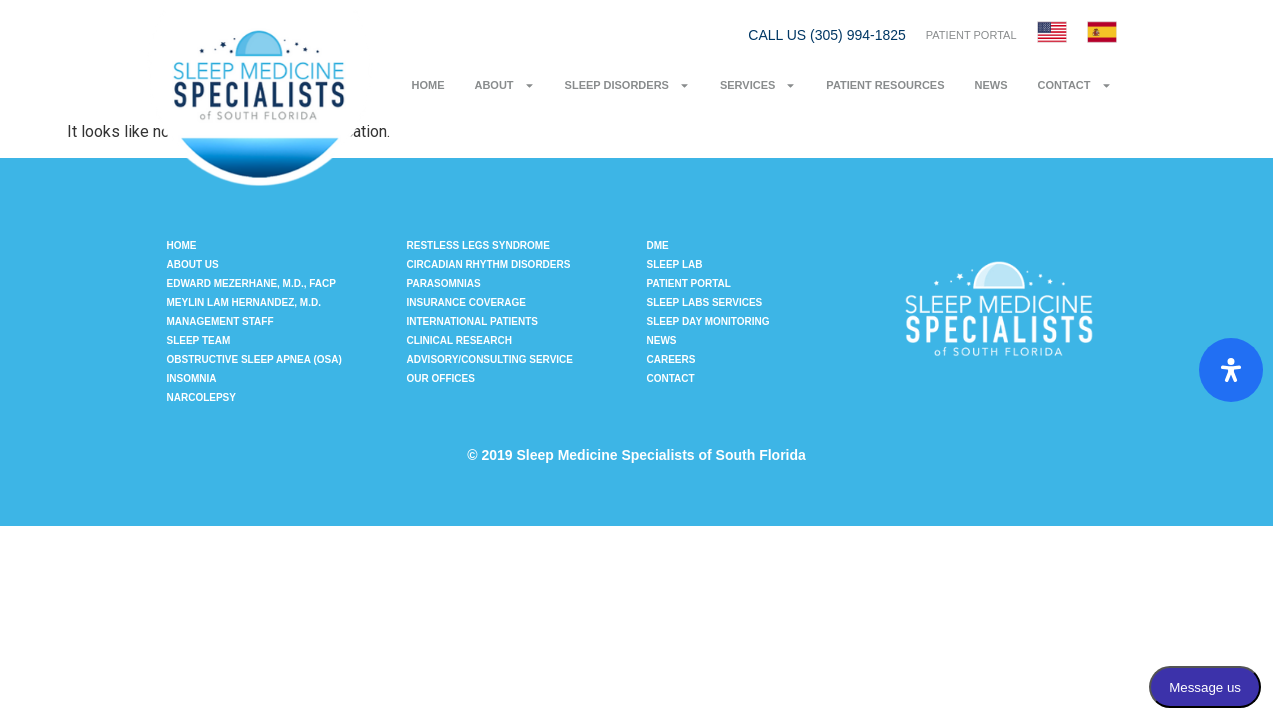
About (504, 85)
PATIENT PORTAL (971, 35)
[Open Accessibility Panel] (1231, 370)
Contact (1075, 85)
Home (427, 85)
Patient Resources (885, 85)
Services (758, 85)
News (991, 85)
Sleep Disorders (627, 85)
